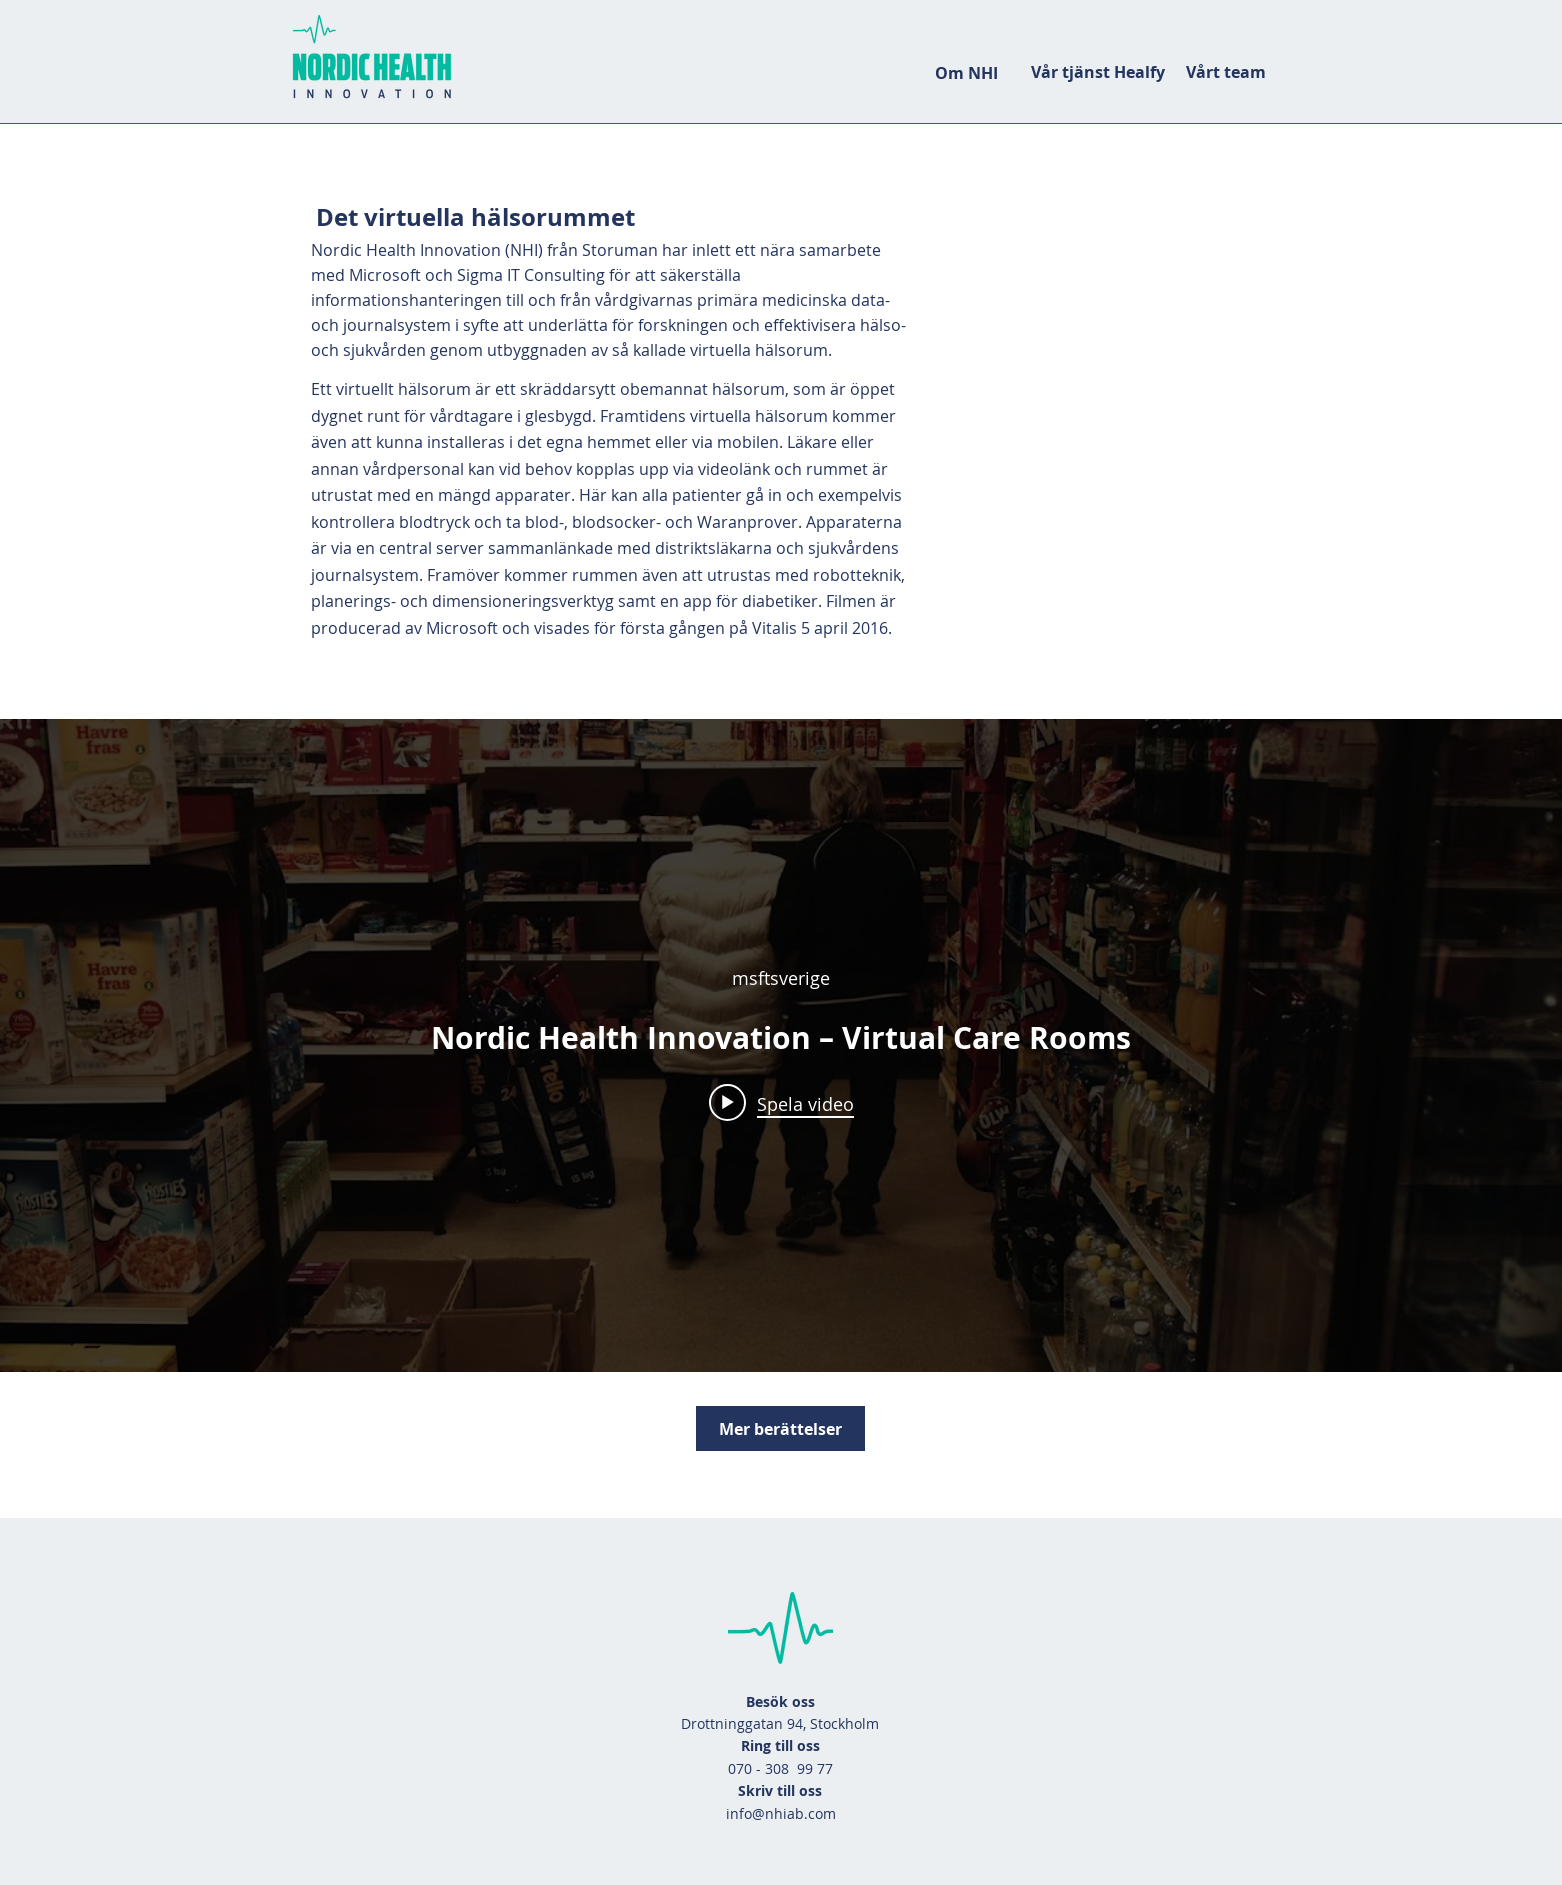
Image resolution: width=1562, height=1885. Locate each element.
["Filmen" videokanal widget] (781, 1045)
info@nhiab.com (781, 1813)
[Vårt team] (1225, 72)
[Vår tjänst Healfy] (1097, 72)
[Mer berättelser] (780, 1428)
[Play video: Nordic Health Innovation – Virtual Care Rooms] (781, 1103)
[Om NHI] (966, 73)
